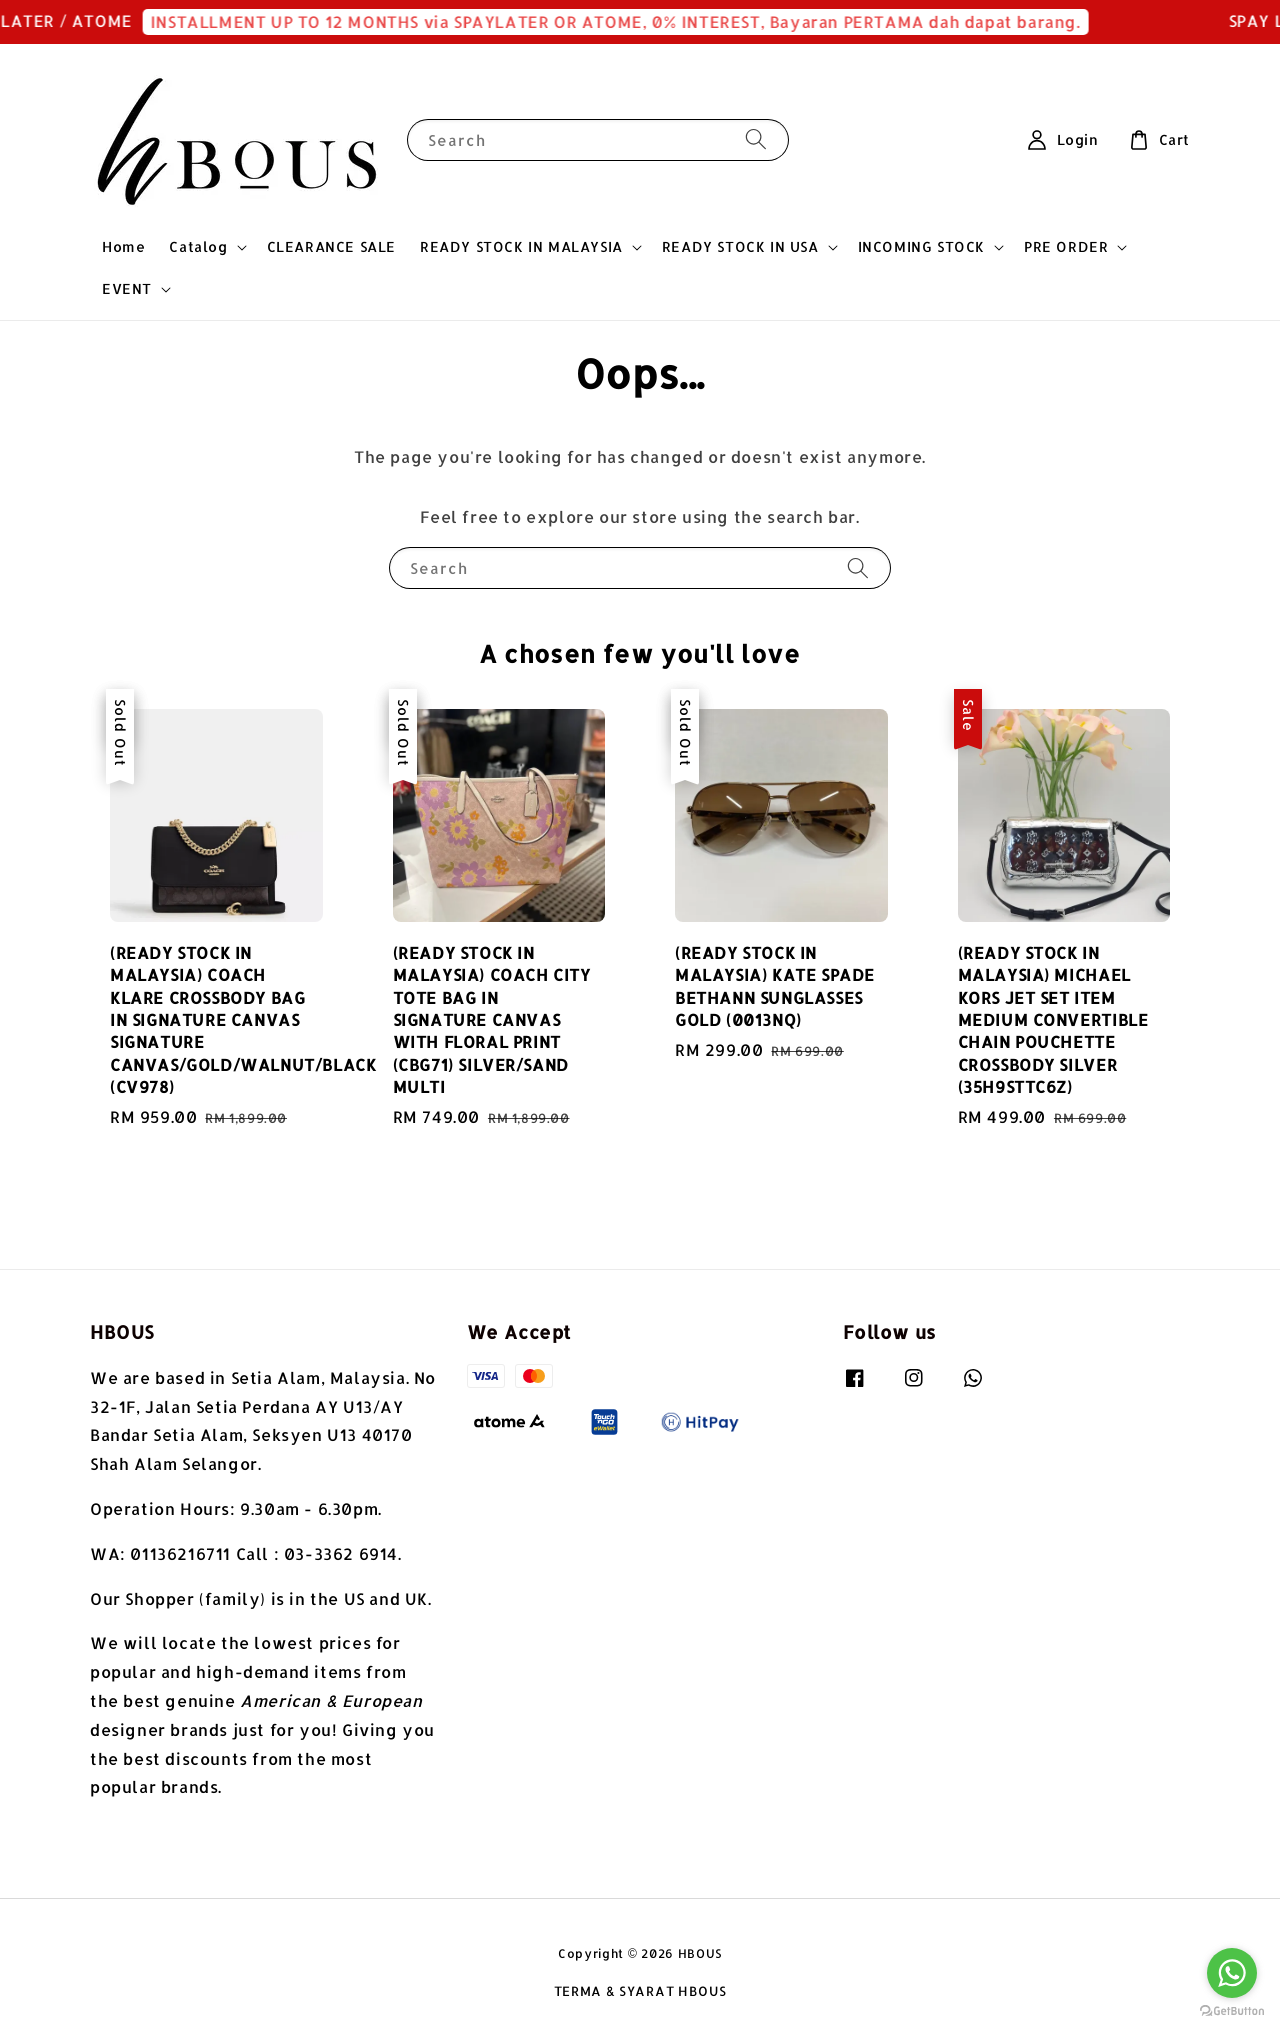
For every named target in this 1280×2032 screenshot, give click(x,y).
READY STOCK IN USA (740, 246)
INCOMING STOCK (921, 246)
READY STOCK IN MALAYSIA (521, 246)
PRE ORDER (1066, 246)
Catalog (198, 246)
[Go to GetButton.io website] (1232, 2011)
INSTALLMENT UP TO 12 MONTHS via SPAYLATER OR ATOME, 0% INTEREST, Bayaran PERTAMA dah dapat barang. (627, 21)
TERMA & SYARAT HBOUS (640, 1991)
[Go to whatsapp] (1232, 1973)
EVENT (127, 288)
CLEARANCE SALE (331, 246)
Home (123, 246)
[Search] (756, 139)
